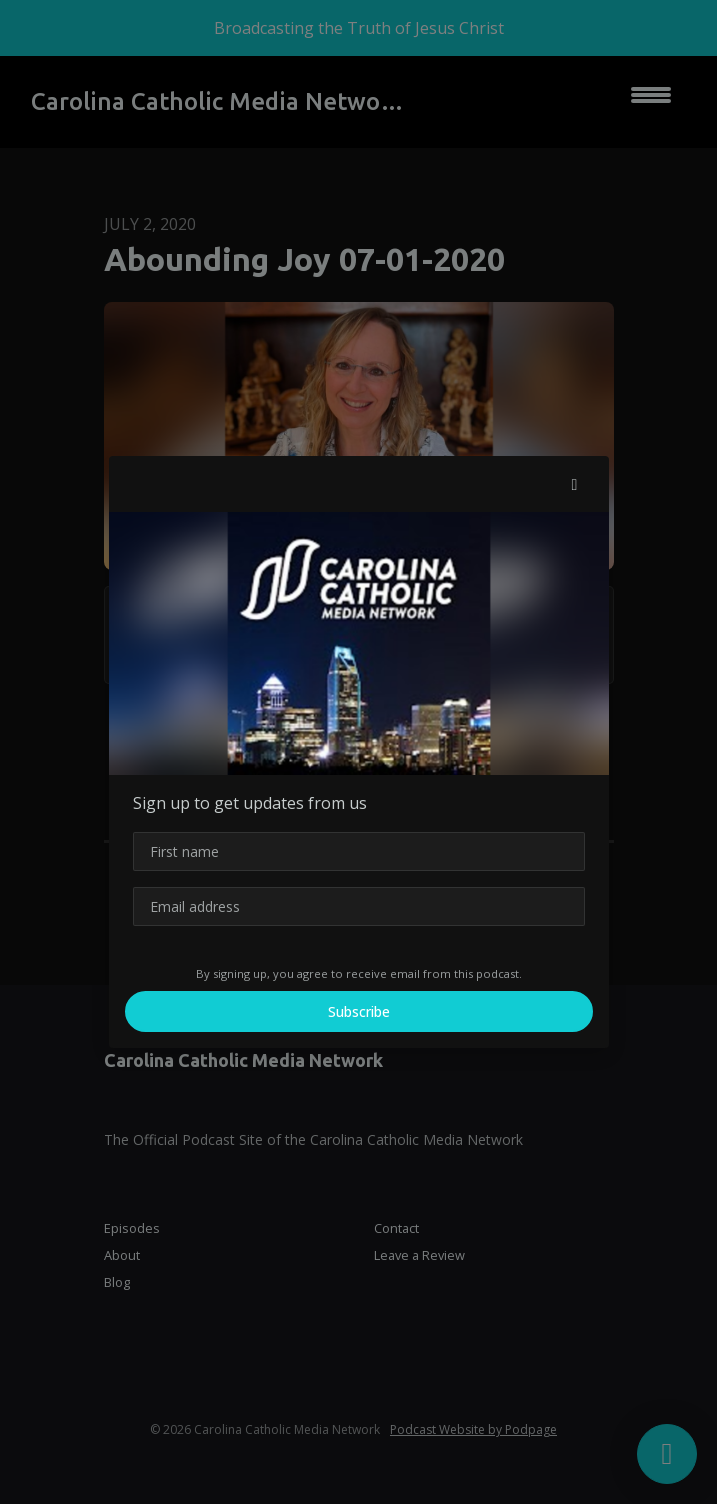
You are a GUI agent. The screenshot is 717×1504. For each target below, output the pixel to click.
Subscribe (359, 1011)
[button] (575, 484)
